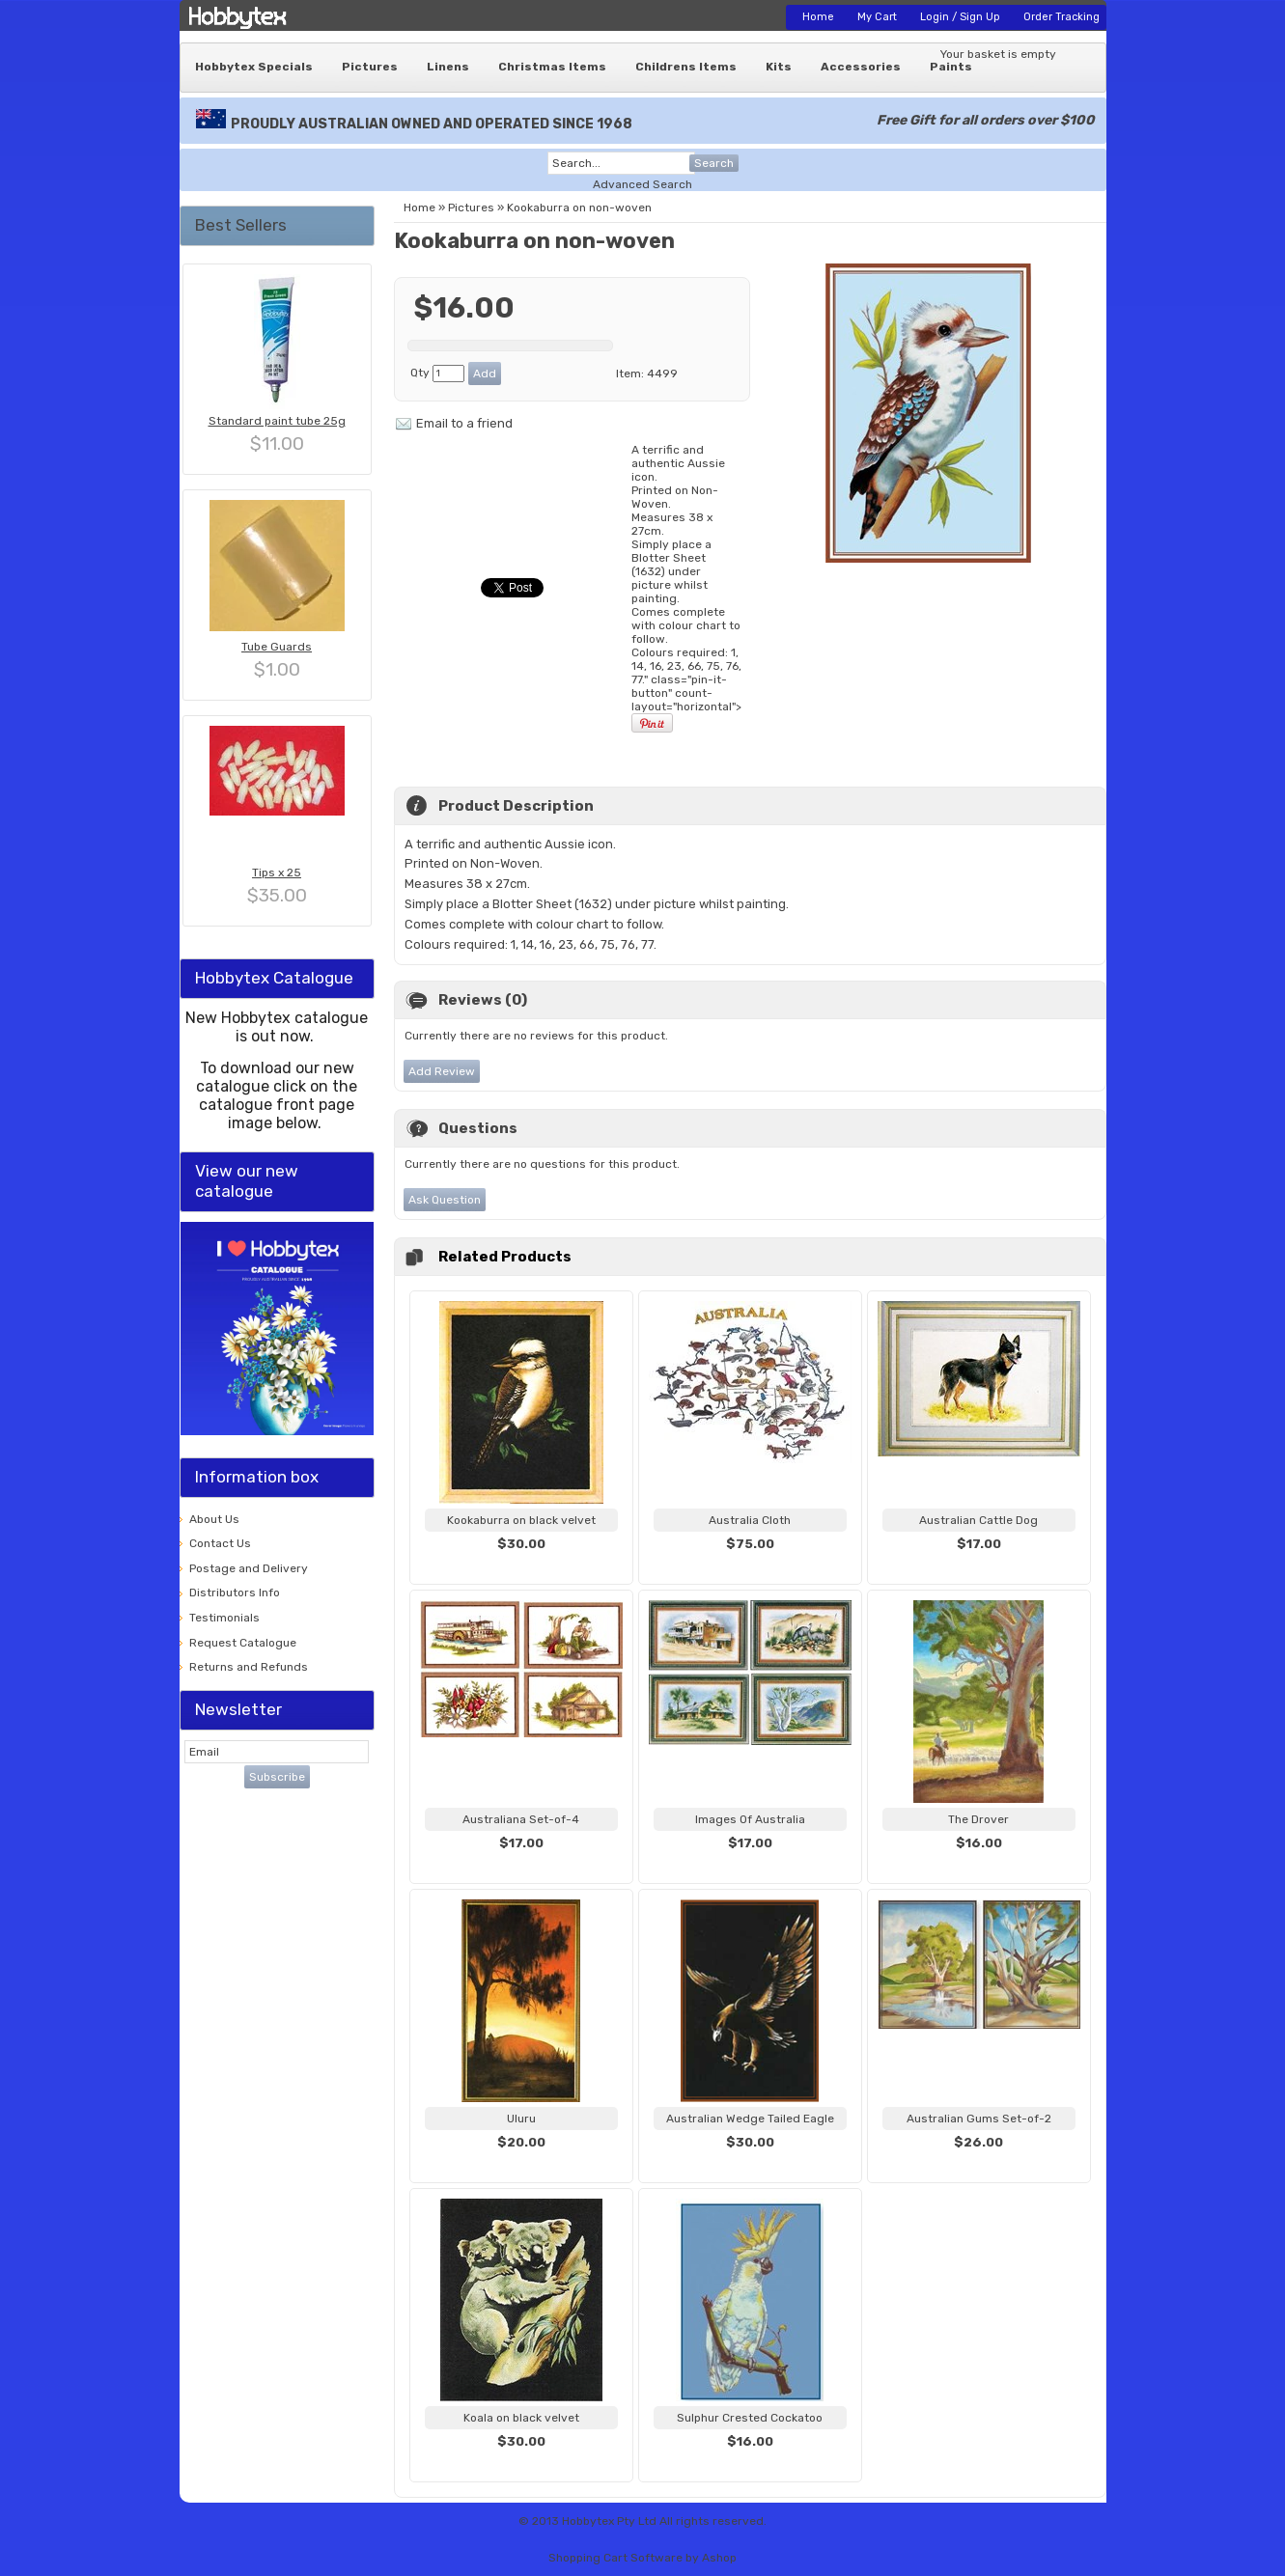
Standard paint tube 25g (277, 421)
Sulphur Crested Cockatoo (750, 2417)
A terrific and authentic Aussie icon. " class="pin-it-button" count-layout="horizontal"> (686, 588)
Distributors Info (234, 1592)
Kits (779, 66)
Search (714, 163)
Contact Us (220, 1543)
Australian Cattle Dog (978, 1520)
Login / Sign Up (960, 17)
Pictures (370, 66)
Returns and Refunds (248, 1667)
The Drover (978, 1819)
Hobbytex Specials (254, 66)
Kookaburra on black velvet (521, 1520)
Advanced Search (642, 184)
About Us (214, 1519)
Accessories (861, 66)
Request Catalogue (242, 1642)
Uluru (521, 2118)
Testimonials (224, 1617)
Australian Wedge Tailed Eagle (750, 2118)
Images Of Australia (750, 1819)
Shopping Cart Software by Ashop (642, 2557)
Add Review (441, 1071)
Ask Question (444, 1199)
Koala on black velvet (521, 2417)
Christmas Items (552, 66)
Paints (951, 66)
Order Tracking (1061, 17)
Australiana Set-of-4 (520, 1819)
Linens (448, 66)
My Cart (877, 17)
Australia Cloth (750, 1520)
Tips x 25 (276, 872)
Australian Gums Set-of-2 (979, 2118)
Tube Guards (276, 646)
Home (818, 17)
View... (521, 1567)
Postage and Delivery (248, 1568)
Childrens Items (686, 66)
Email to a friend (464, 423)
